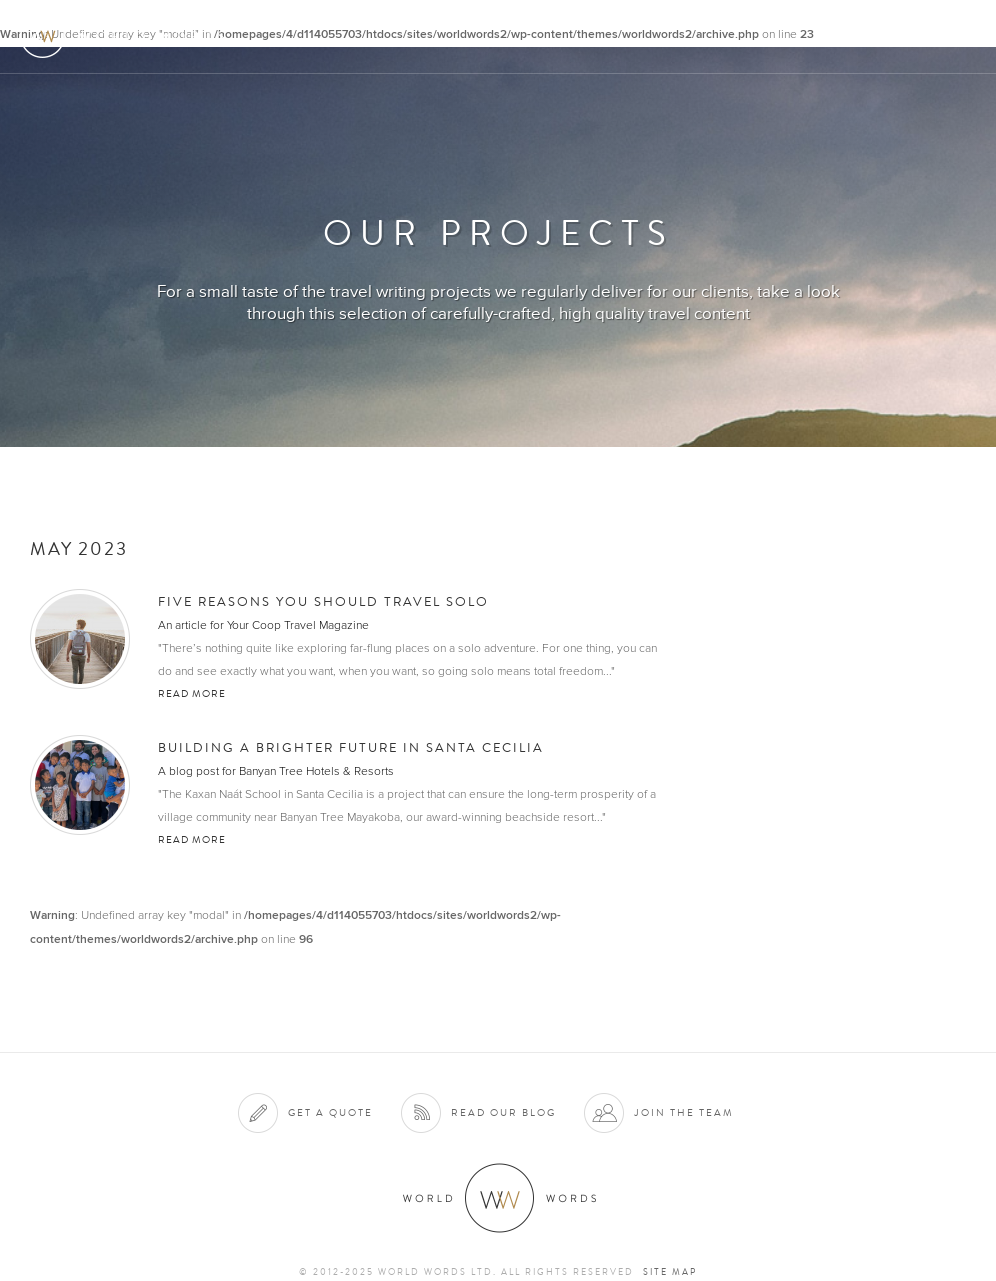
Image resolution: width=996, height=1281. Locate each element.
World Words (127, 35)
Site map (670, 1272)
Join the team (684, 1112)
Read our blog (503, 1112)
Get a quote (330, 1112)
